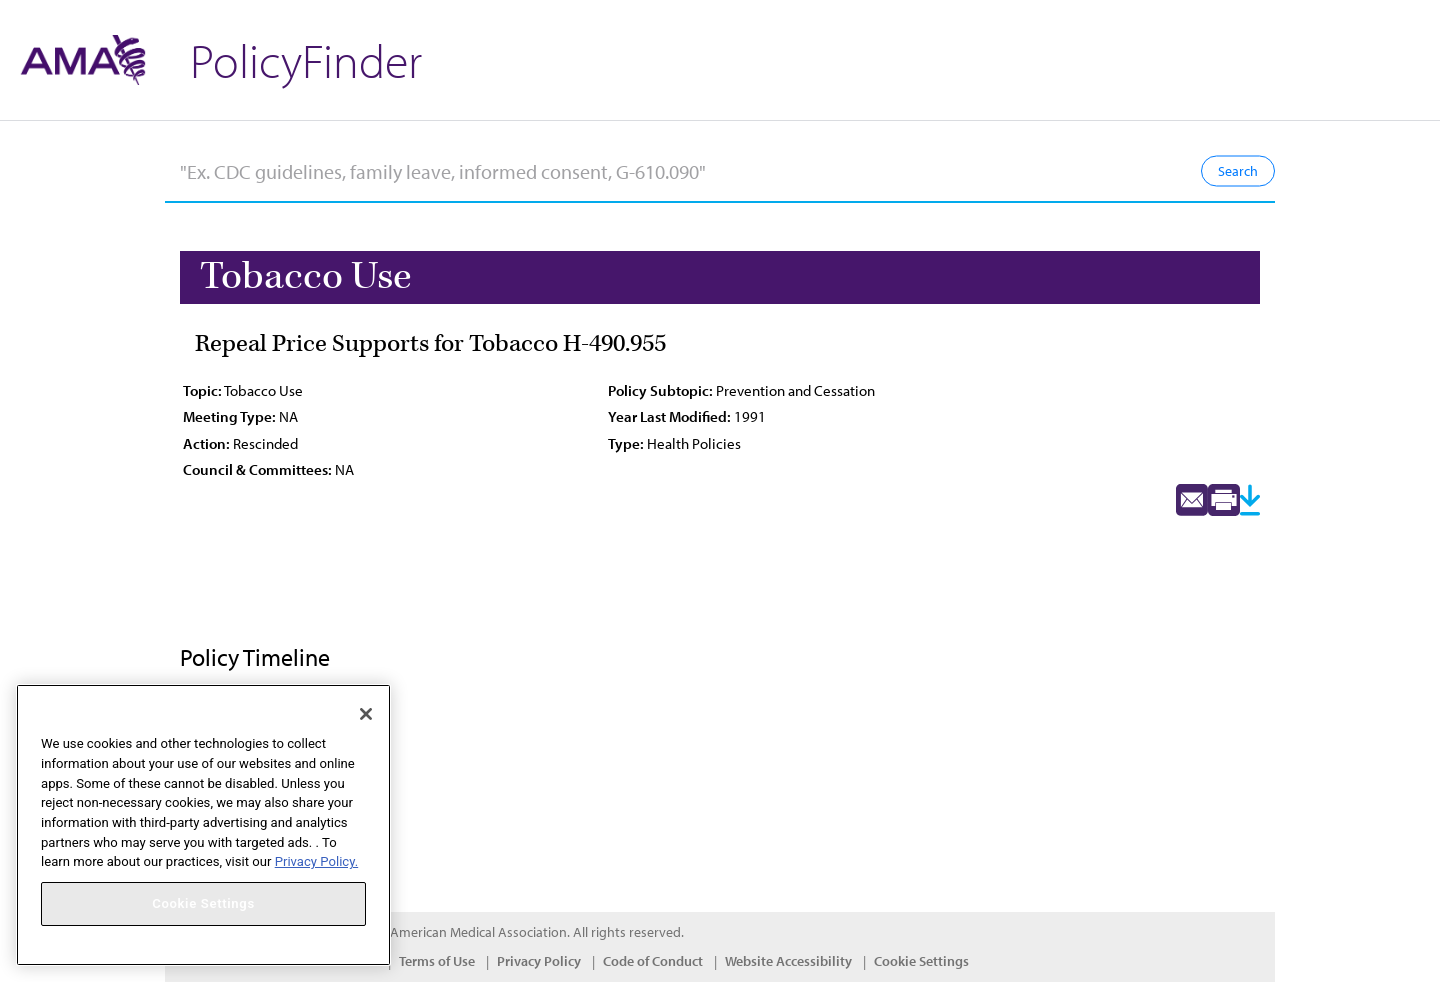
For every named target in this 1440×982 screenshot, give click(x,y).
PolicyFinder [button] (306, 59)
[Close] (366, 714)
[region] (203, 825)
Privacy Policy (539, 961)
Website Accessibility (788, 961)
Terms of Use (437, 961)
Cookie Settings (921, 961)
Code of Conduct (653, 961)
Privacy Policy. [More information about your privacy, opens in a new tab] (316, 861)
